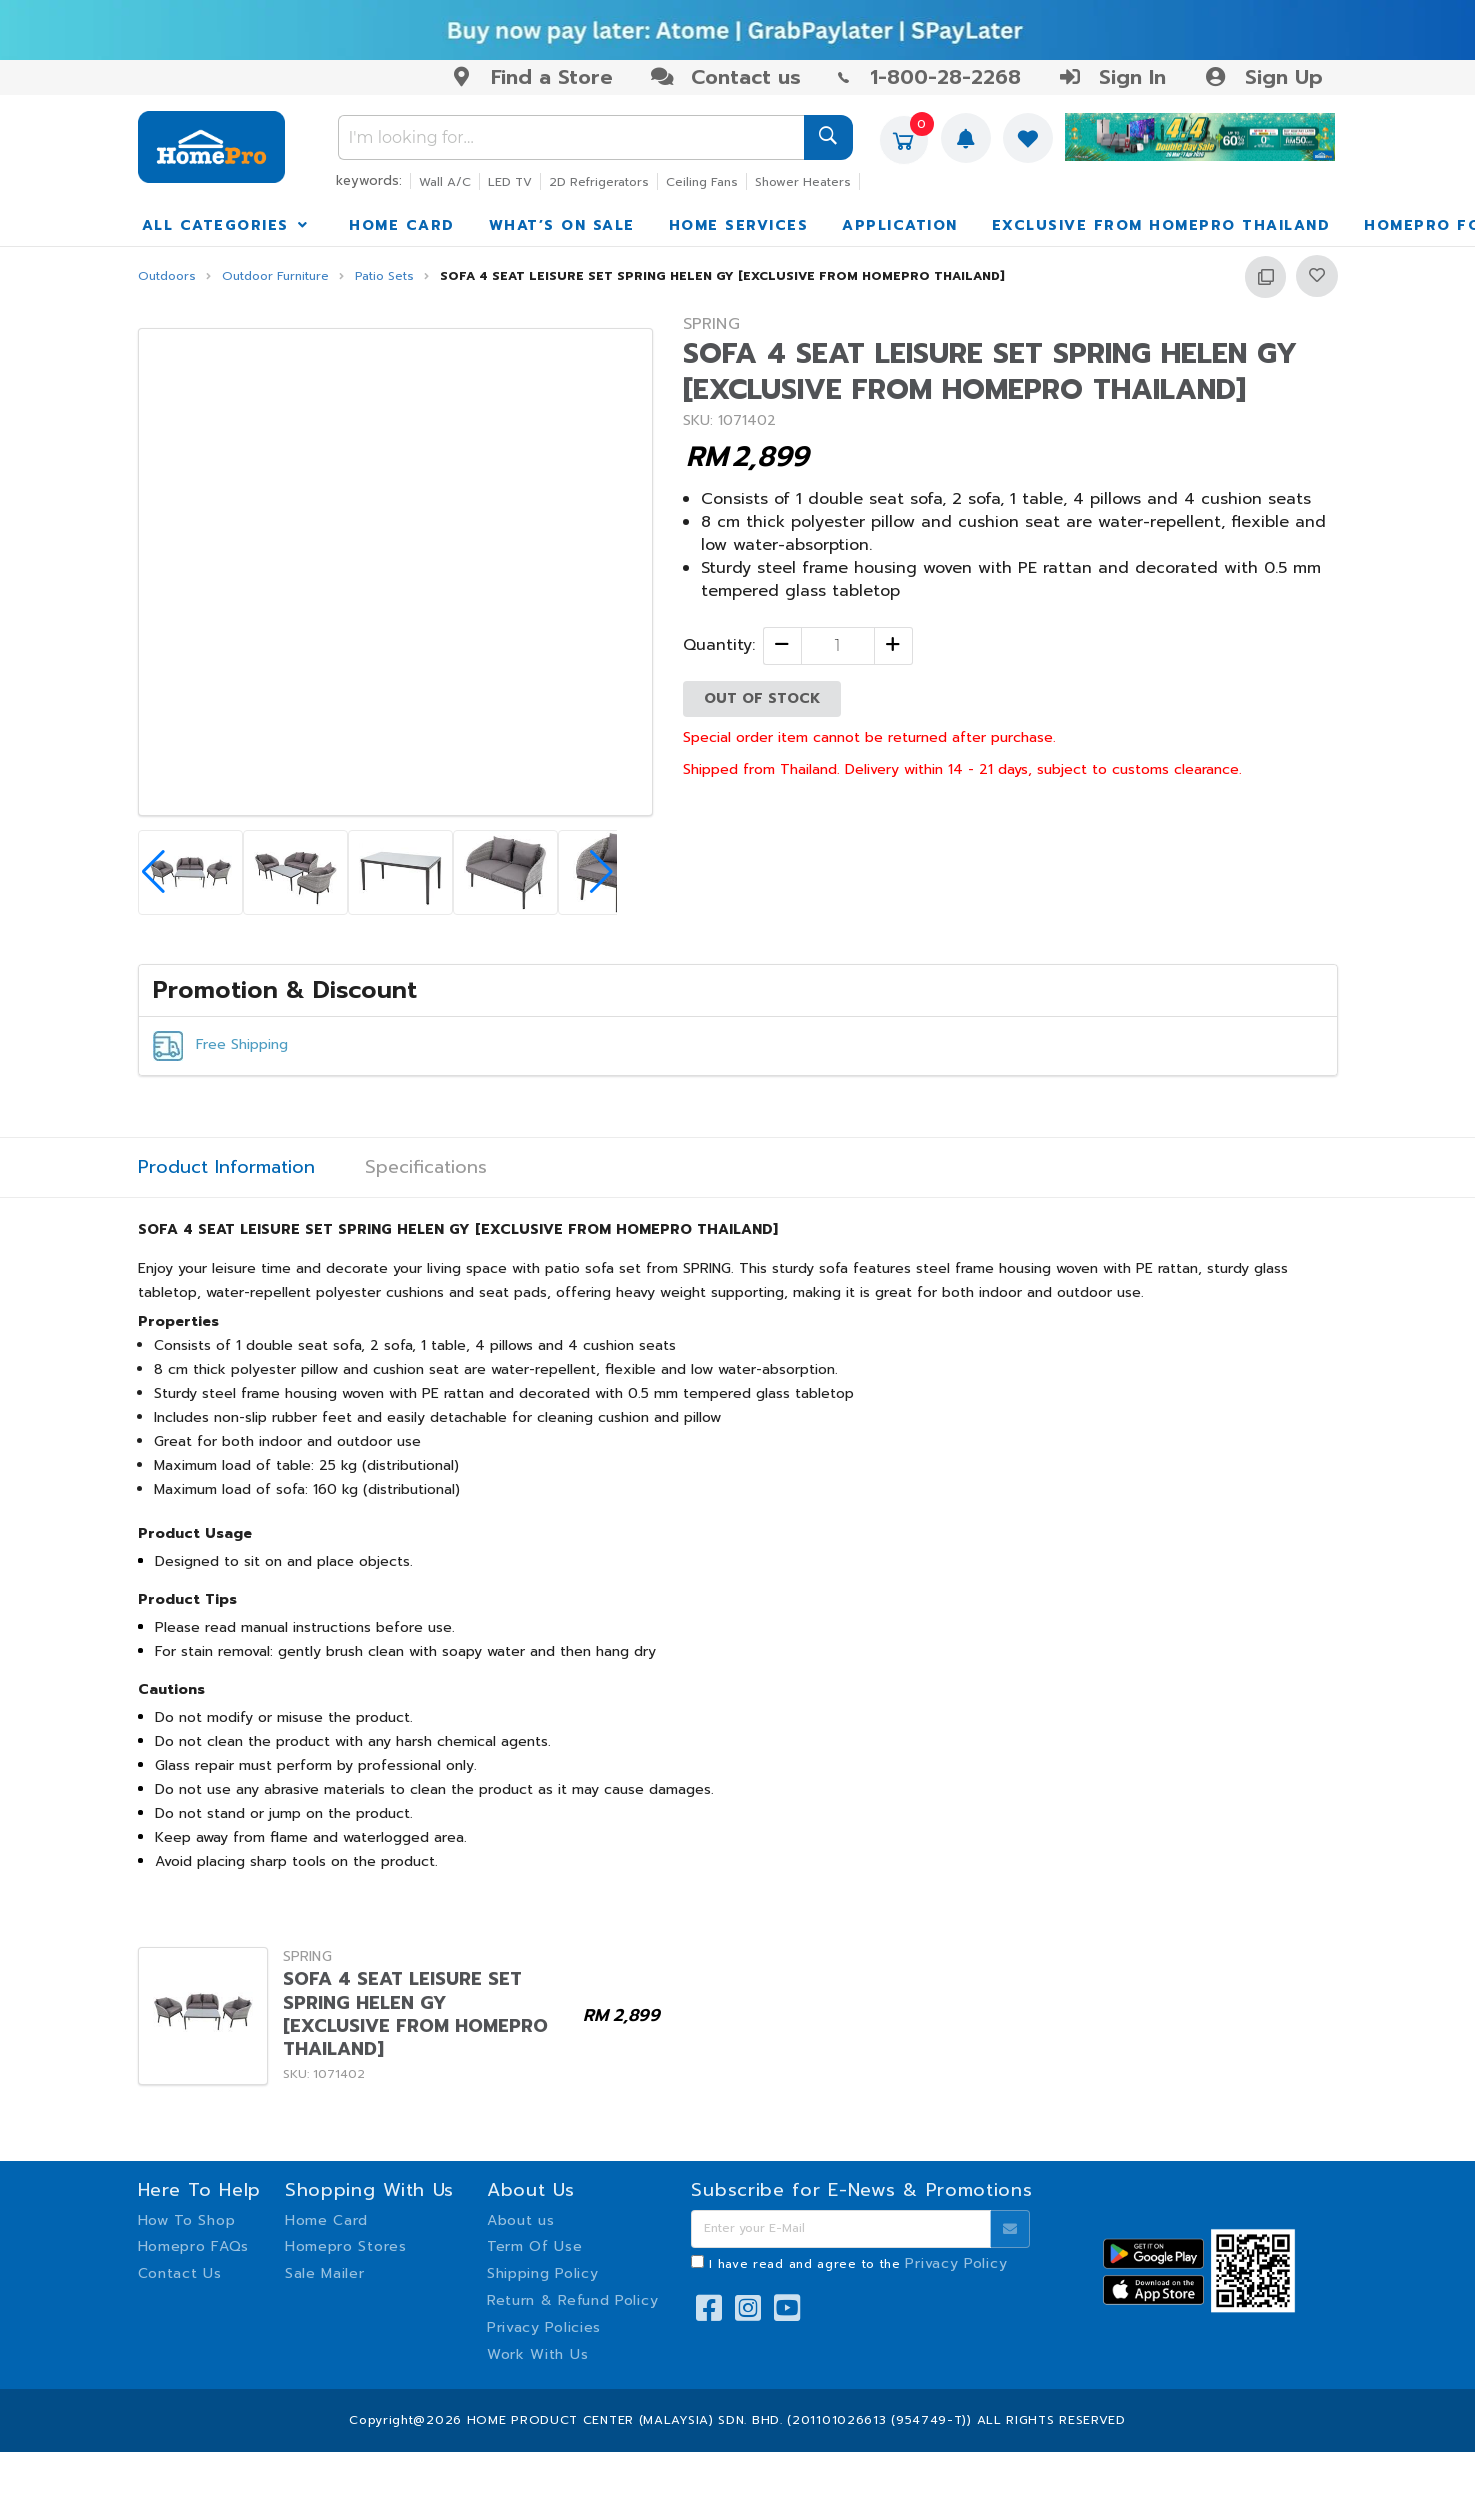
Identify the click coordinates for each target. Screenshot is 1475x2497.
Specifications (426, 1167)
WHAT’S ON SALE (562, 225)
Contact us (725, 77)
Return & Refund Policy (572, 2300)
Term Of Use (535, 2246)
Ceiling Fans (702, 182)
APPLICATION (900, 225)
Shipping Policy (543, 2273)
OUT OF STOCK (762, 698)
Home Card (326, 2220)
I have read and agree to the (858, 2264)
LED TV (510, 182)
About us (521, 2220)
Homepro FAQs (193, 2246)
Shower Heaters (803, 182)
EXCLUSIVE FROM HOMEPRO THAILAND (1161, 225)
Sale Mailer (325, 2273)
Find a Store (531, 77)
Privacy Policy (956, 2263)
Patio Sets (384, 276)
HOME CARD (402, 225)
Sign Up (1262, 77)
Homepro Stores (346, 2246)
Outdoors (167, 276)
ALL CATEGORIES (227, 225)
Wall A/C (445, 182)
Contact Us (180, 2273)
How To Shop (187, 2220)
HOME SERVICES (739, 225)
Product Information (226, 1167)
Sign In (1112, 77)
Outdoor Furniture (275, 276)
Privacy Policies (544, 2327)
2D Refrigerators (599, 182)
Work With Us (537, 2354)
